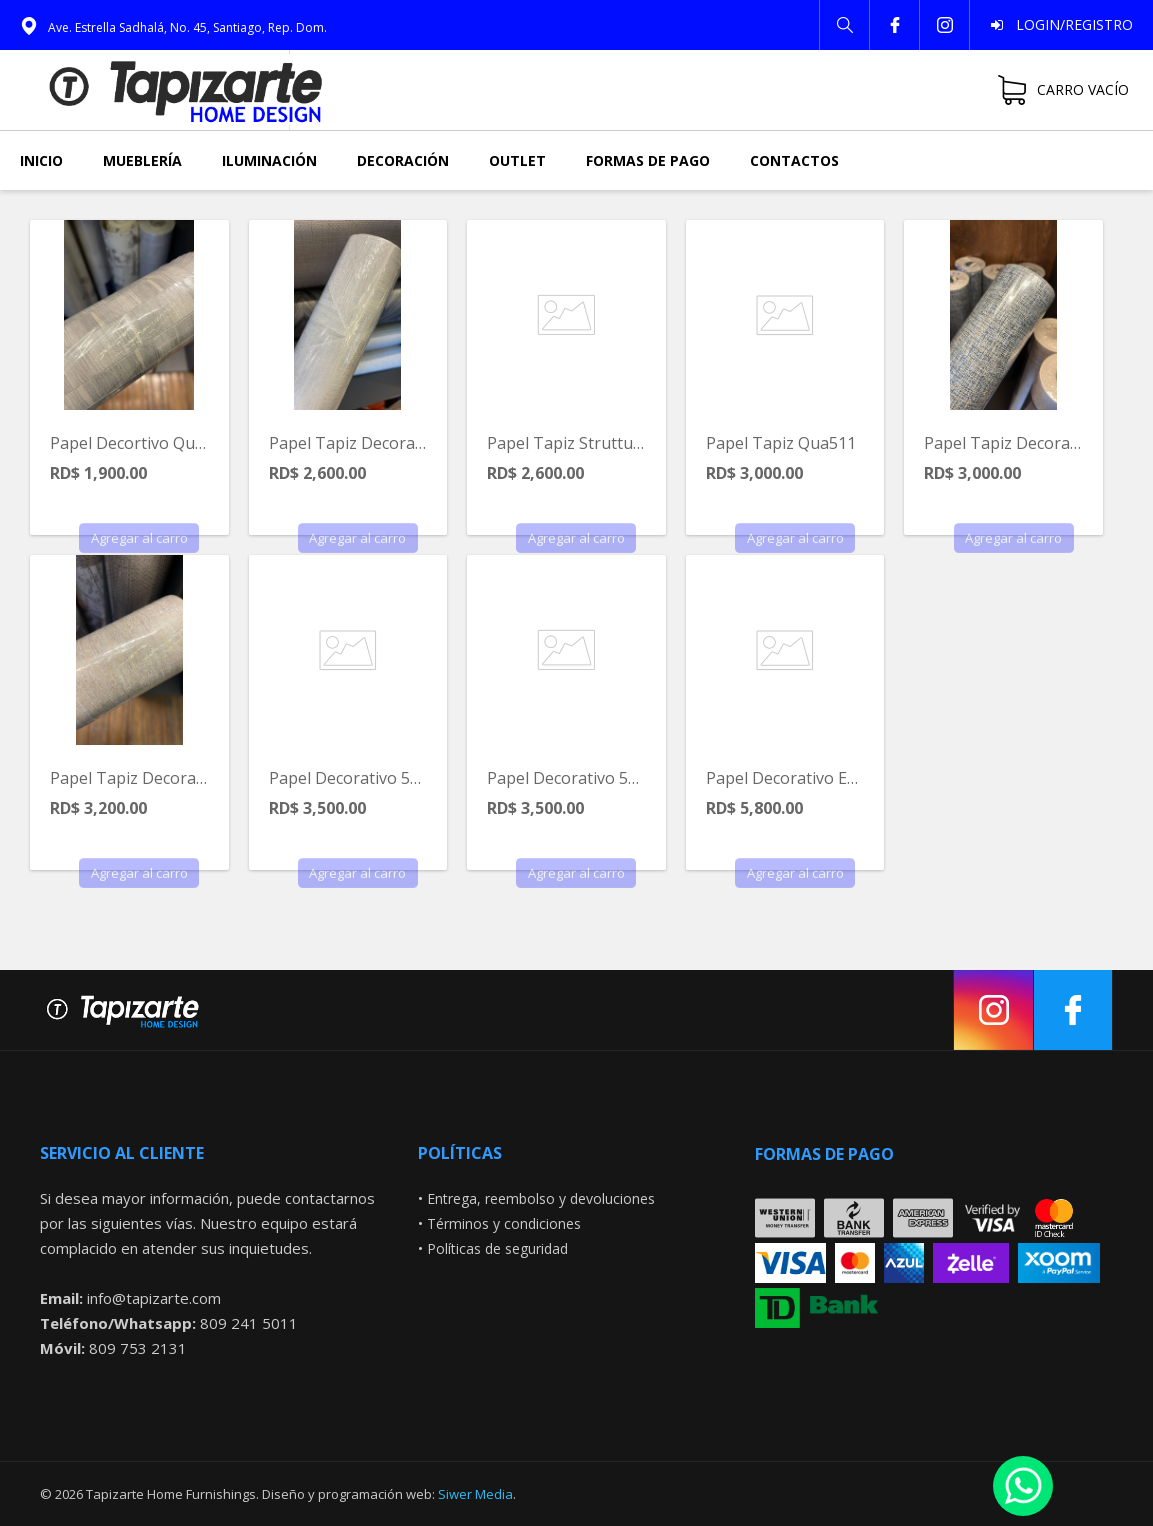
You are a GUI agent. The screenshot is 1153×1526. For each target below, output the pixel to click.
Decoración (403, 160)
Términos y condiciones (504, 1223)
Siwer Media (475, 1494)
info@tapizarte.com (154, 1298)
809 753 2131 (138, 1348)
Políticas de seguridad (497, 1248)
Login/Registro (1068, 24)
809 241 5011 (249, 1323)
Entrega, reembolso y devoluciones (541, 1198)
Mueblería (142, 160)
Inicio (41, 160)
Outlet (517, 160)
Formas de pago (648, 160)
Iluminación (269, 160)
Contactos (794, 160)
